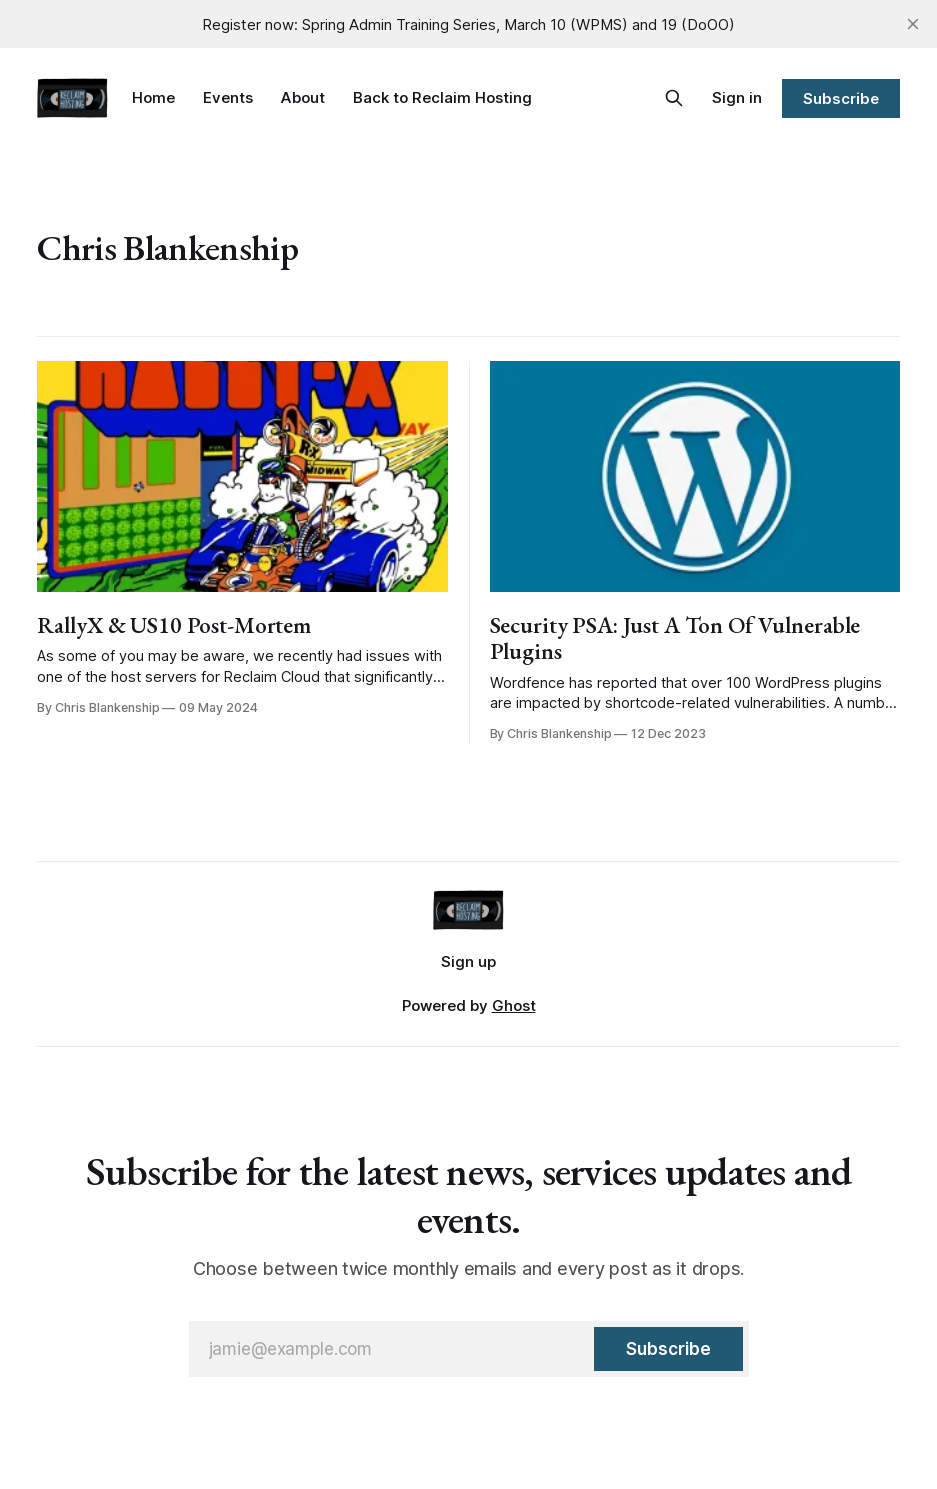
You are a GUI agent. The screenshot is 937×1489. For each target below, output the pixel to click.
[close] (913, 24)
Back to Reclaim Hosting (442, 97)
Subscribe (840, 98)
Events (228, 97)
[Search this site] (674, 98)
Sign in (737, 97)
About (303, 97)
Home (153, 97)
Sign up (468, 961)
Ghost (514, 1005)
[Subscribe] (668, 1349)
